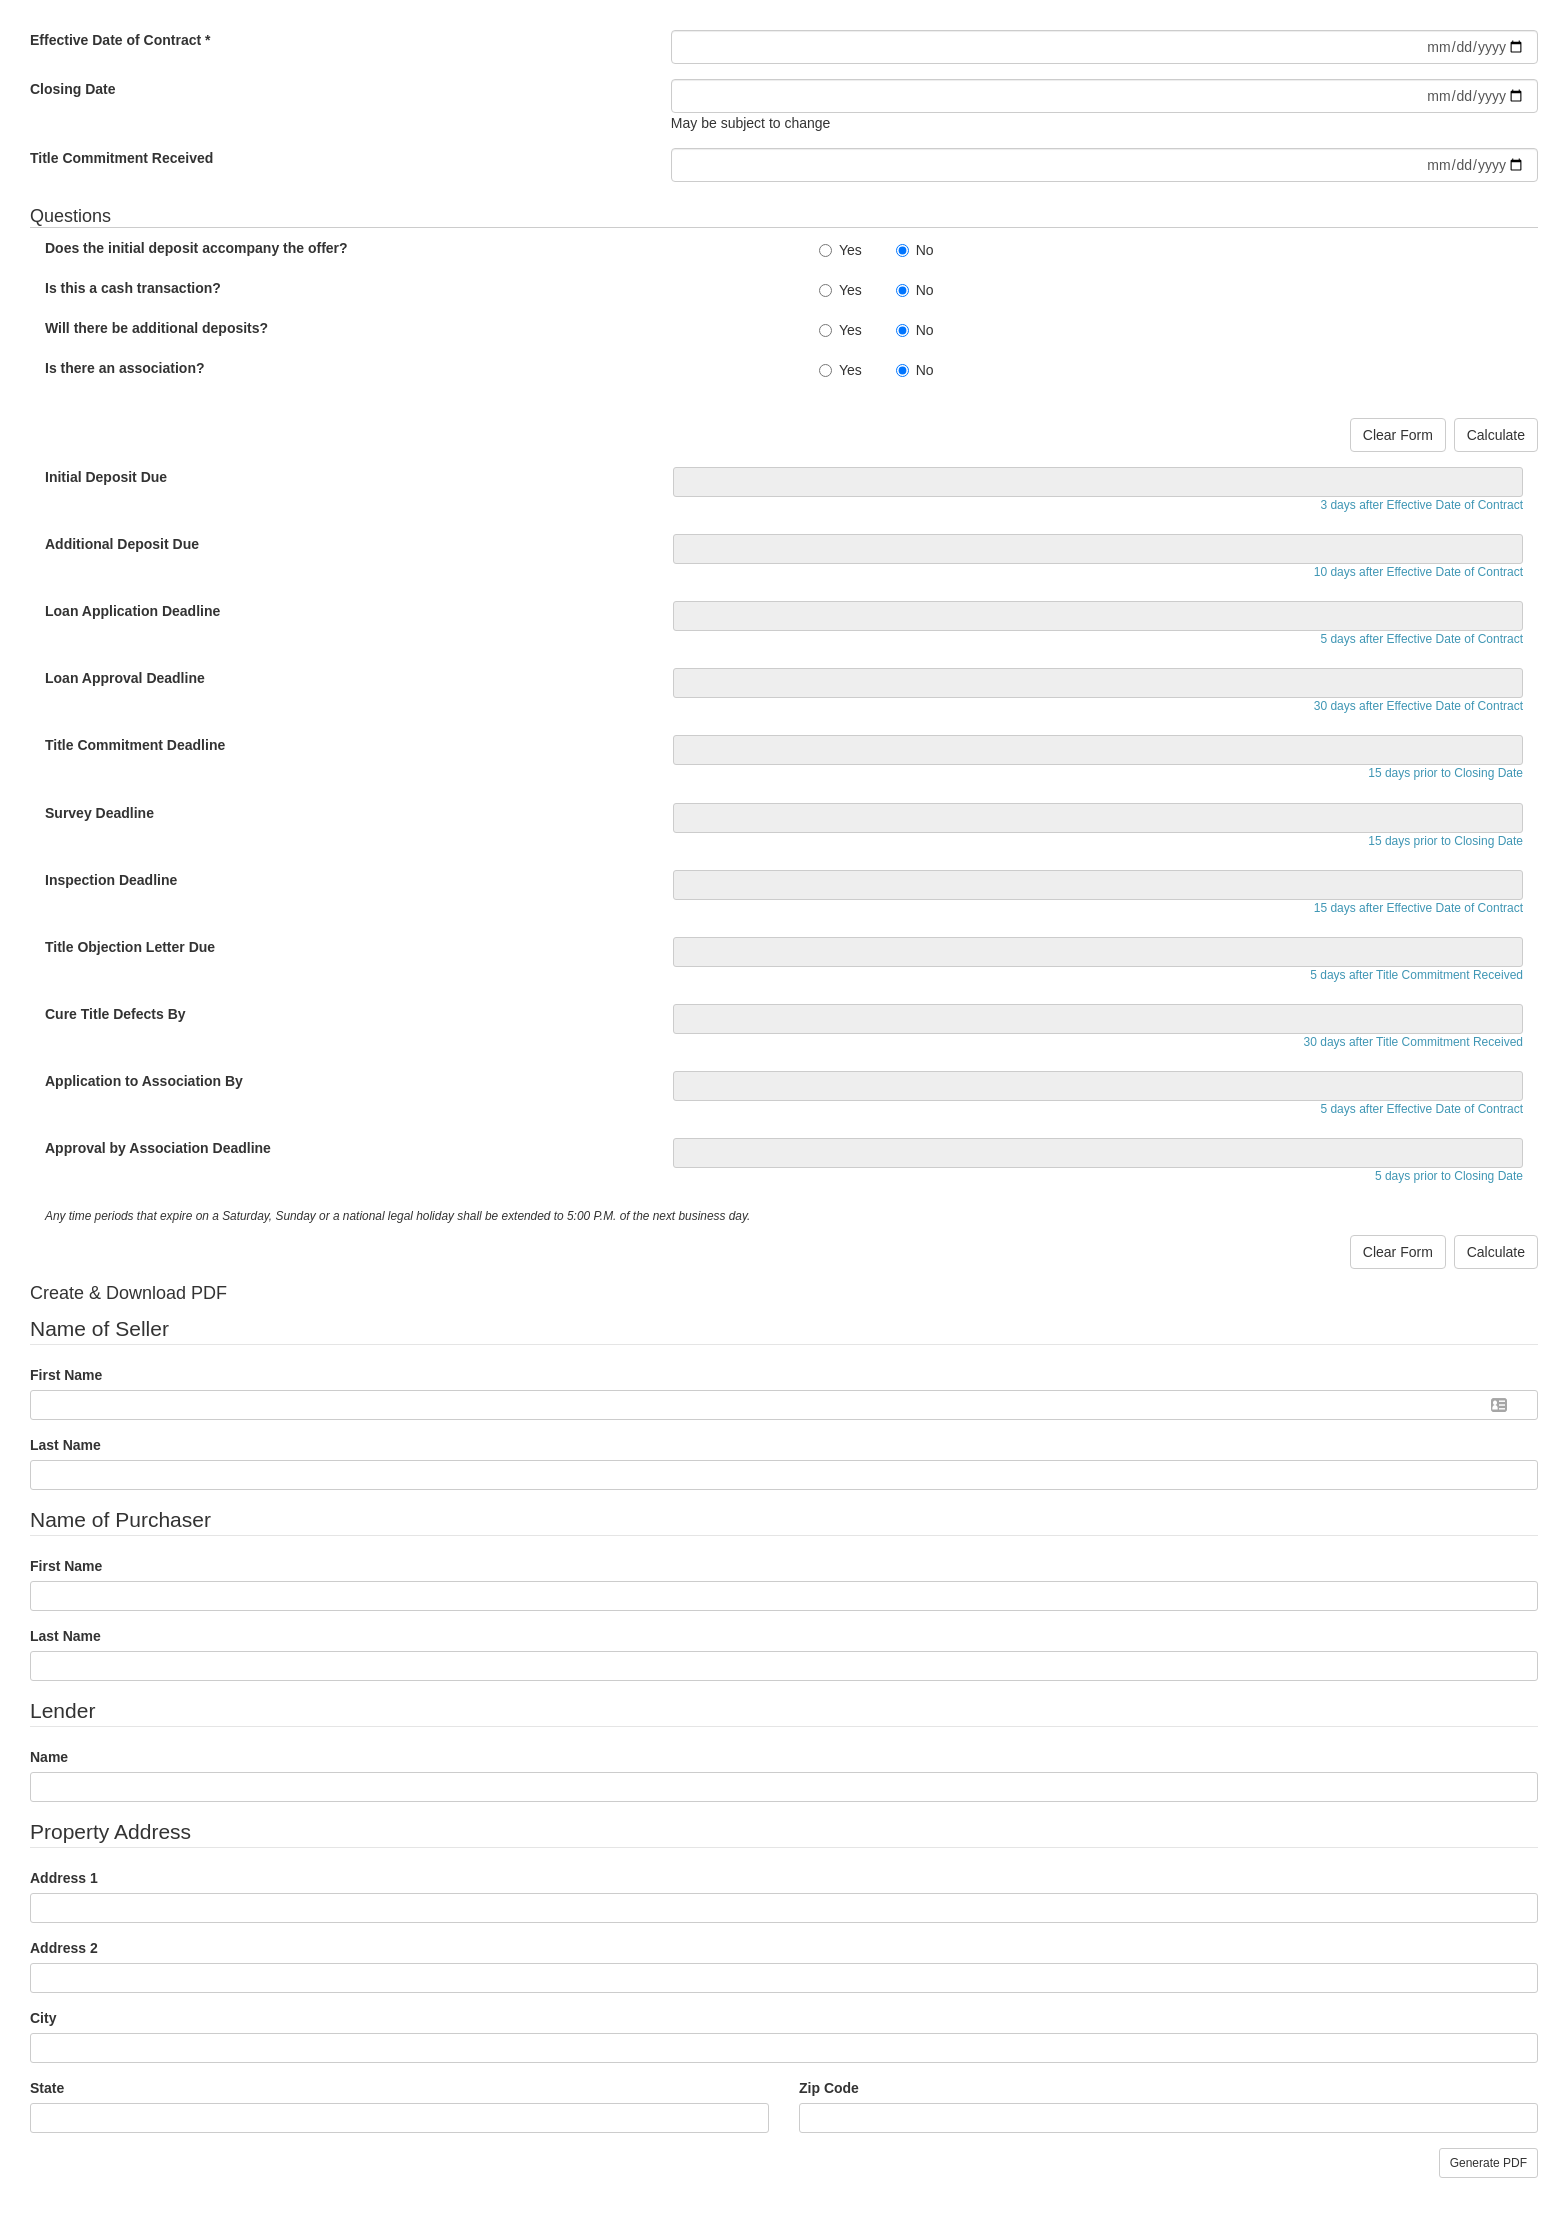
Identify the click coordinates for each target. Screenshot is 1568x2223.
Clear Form (1398, 435)
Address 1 (64, 1878)
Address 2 (64, 1948)
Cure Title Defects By (115, 1014)
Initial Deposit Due (106, 477)
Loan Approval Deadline (125, 678)
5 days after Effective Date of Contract (1421, 639)
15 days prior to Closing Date (1445, 773)
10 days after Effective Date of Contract (1418, 572)
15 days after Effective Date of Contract (1418, 908)
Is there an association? (125, 368)
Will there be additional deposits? (156, 328)
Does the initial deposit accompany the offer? (196, 248)
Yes (840, 250)
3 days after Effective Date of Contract (1421, 505)
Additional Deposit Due (122, 544)
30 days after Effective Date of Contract (1418, 706)
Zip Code (829, 2088)
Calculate (1496, 435)
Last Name (65, 1445)
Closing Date (73, 89)
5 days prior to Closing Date (1449, 1176)
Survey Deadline (99, 813)
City (43, 2018)
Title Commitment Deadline (135, 745)
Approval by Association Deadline (158, 1148)
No (915, 250)
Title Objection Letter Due (130, 947)
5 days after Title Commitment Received (1416, 975)
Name (49, 1757)
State (47, 2088)
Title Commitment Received (121, 158)
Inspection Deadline (111, 880)
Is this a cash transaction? (133, 288)
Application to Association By (144, 1081)
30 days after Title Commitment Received (1413, 1042)
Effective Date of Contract (120, 40)
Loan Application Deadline (132, 611)
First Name (66, 1375)
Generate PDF (1488, 2163)
